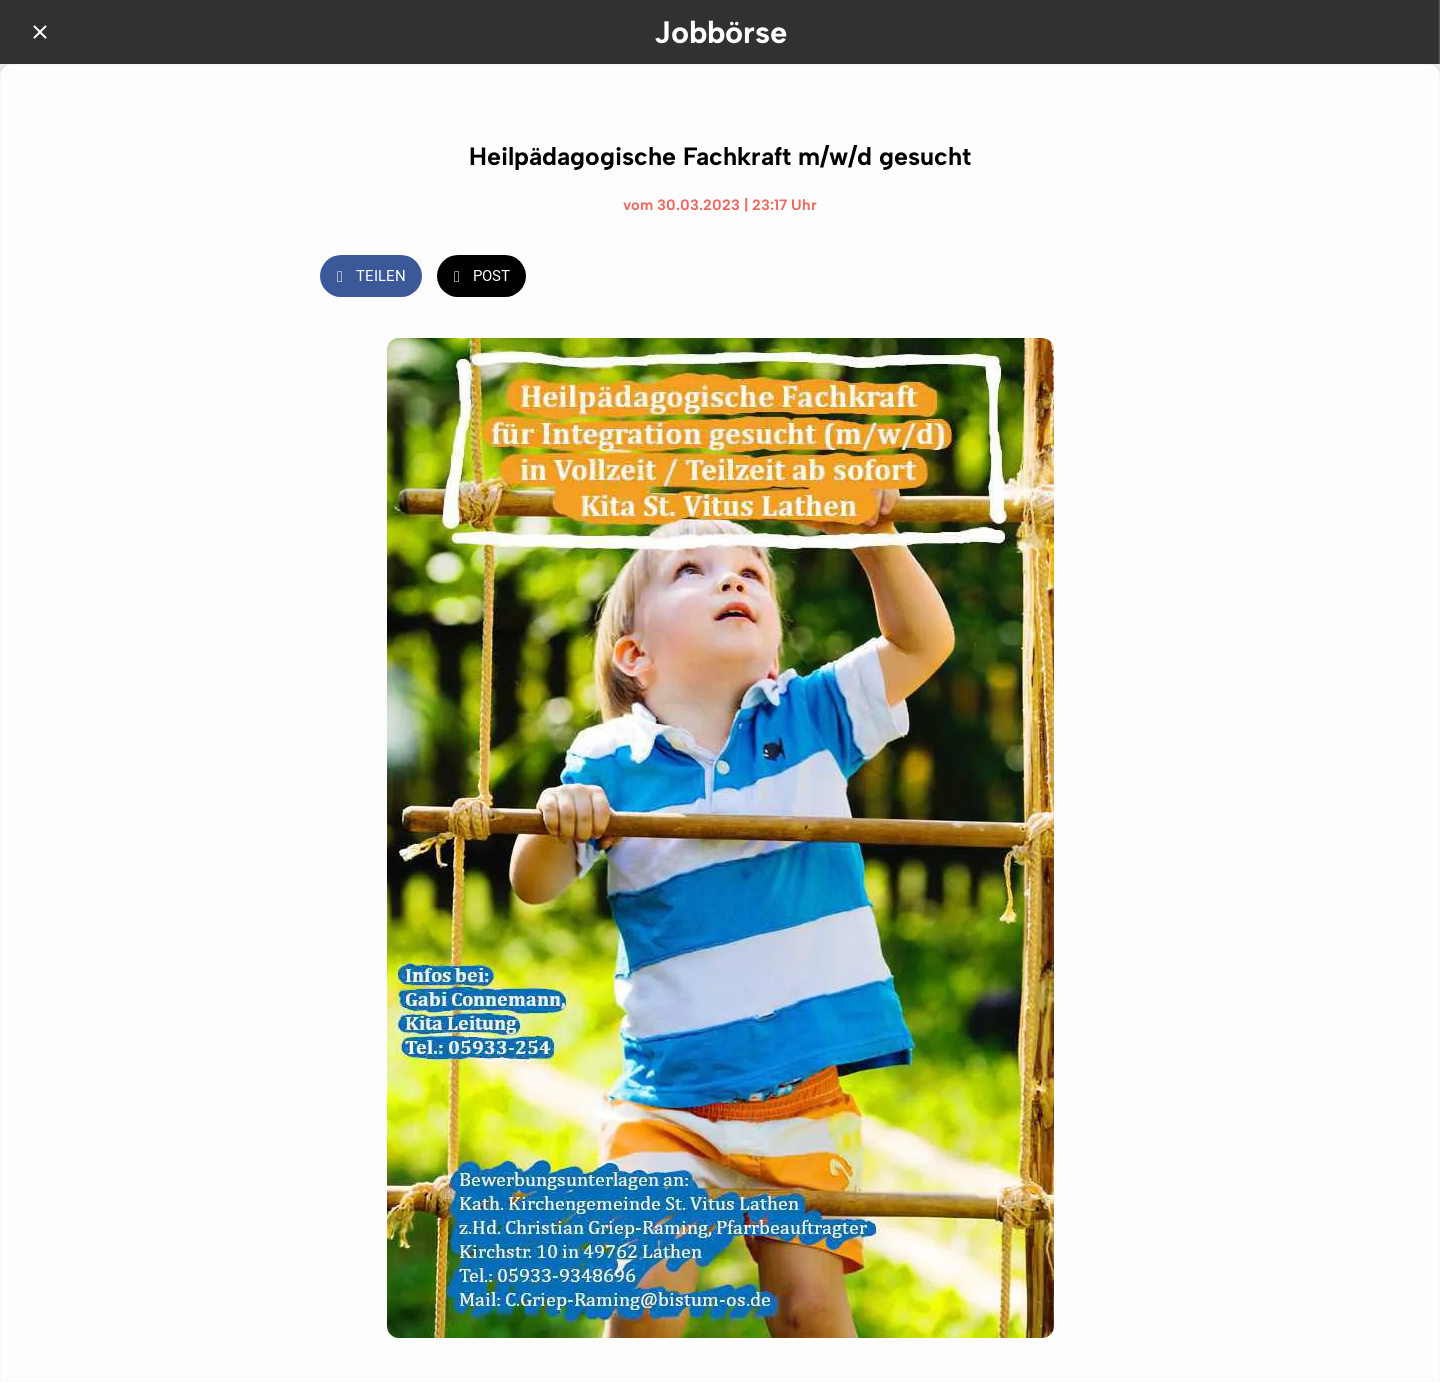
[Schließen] (40, 32)
